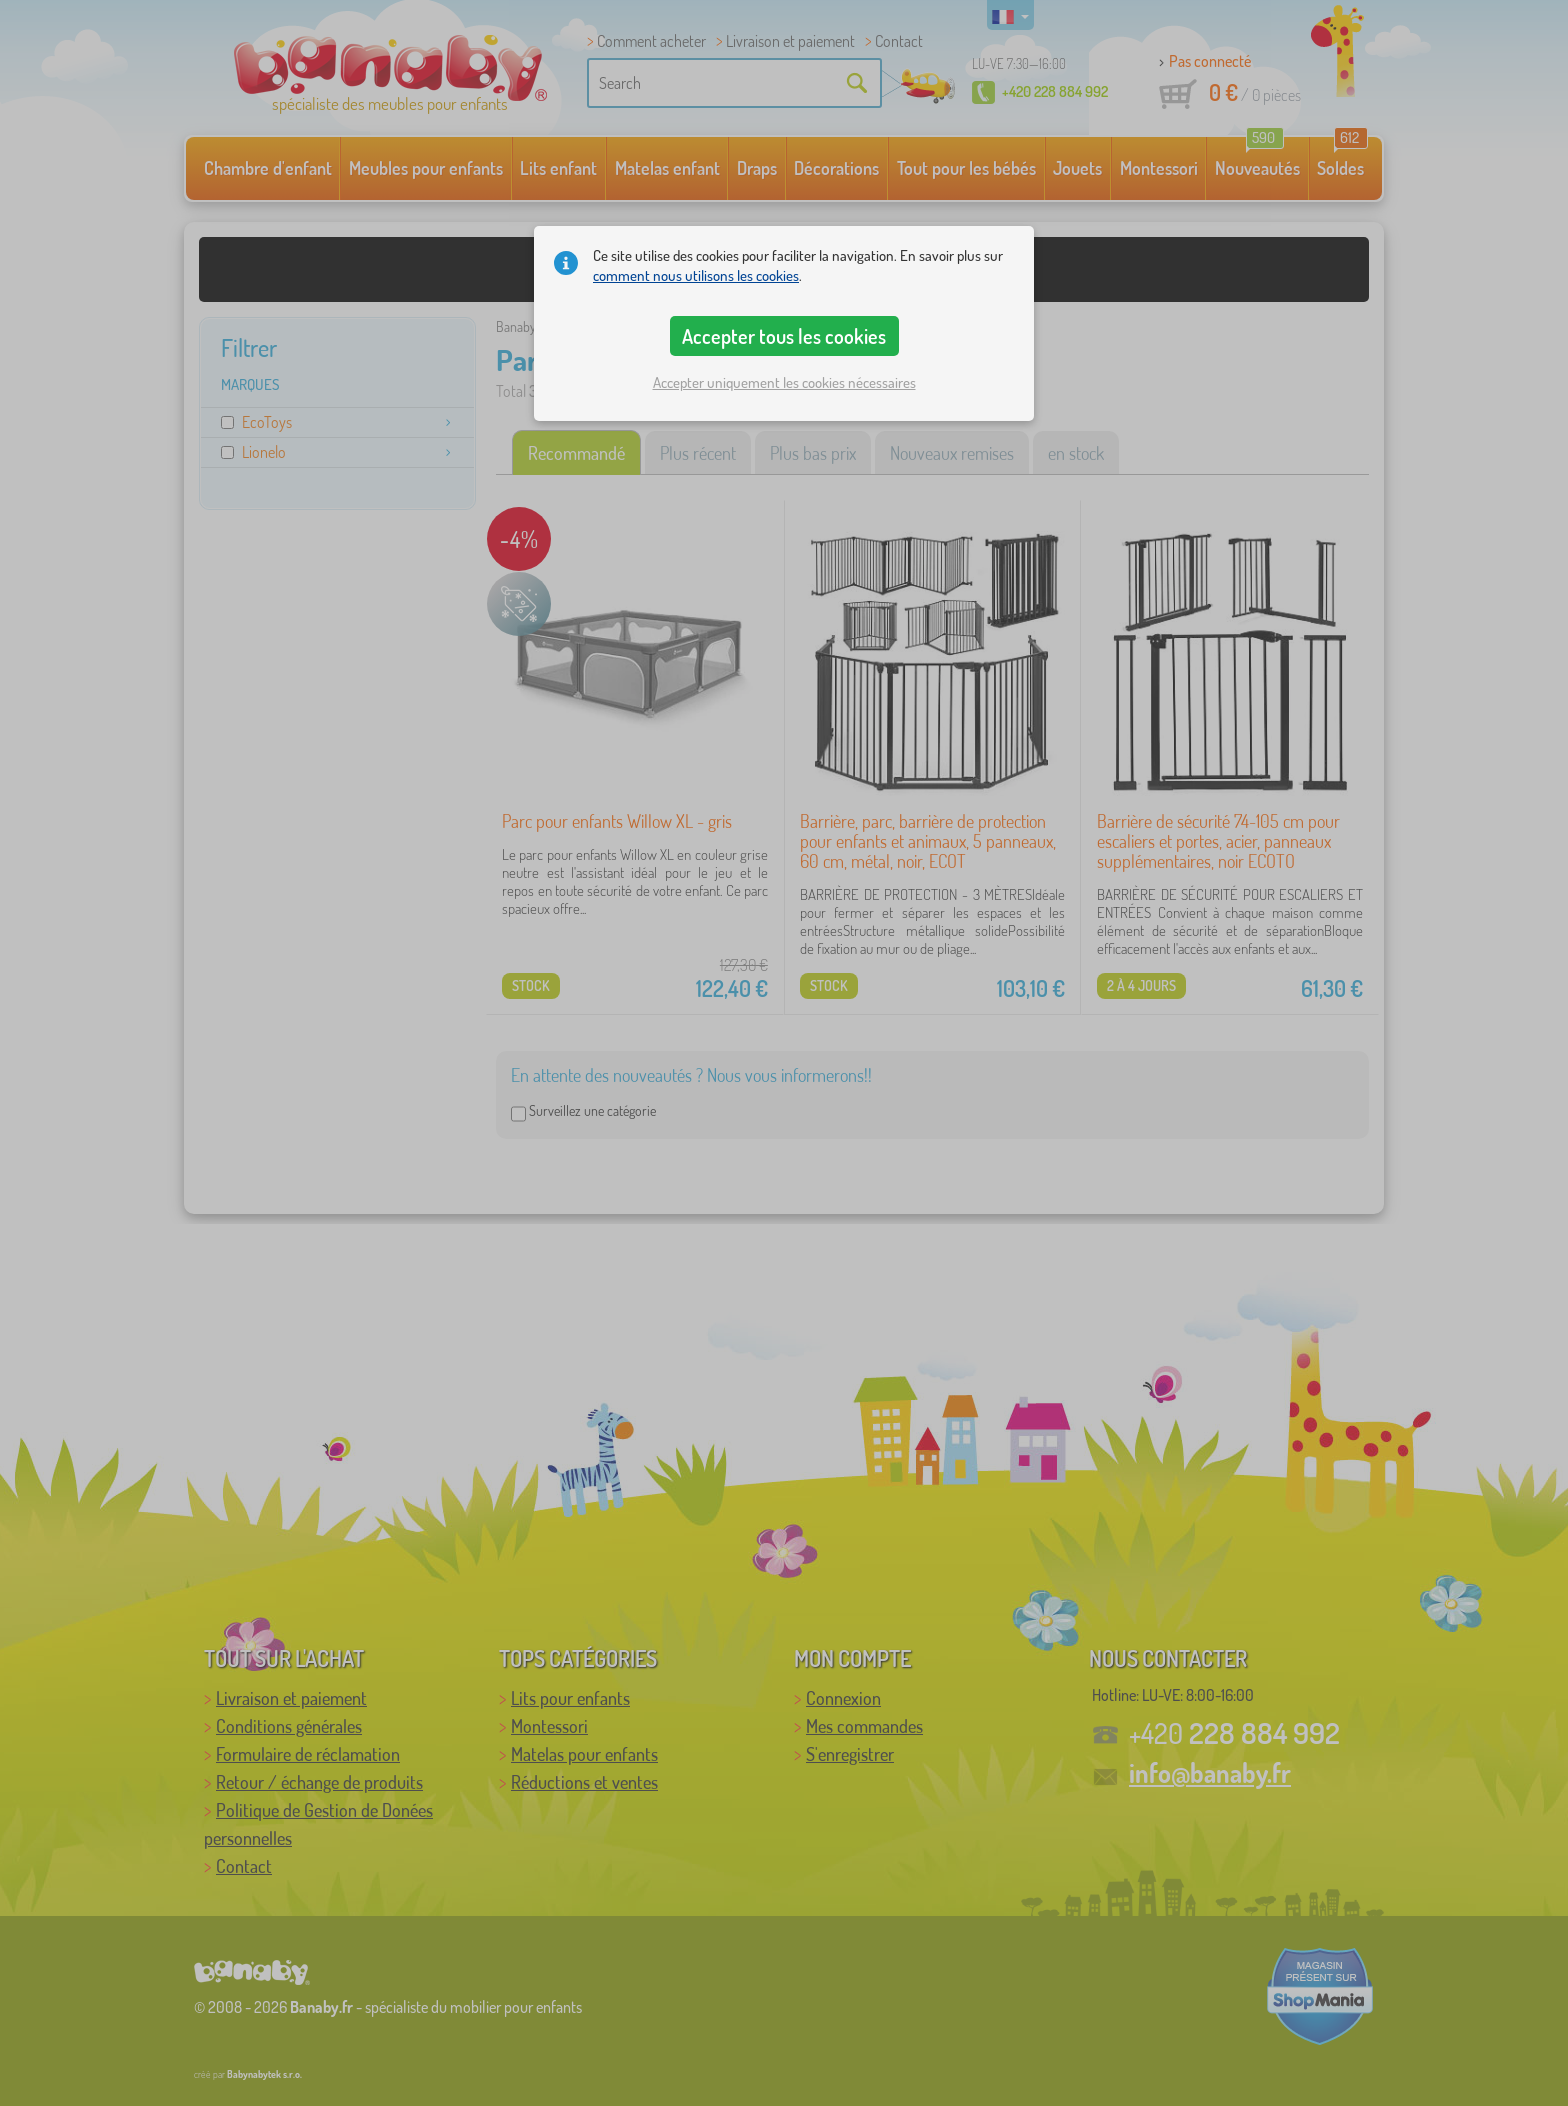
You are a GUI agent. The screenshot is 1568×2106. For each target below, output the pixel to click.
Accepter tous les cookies (784, 336)
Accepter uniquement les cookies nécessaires (784, 382)
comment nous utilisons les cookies (696, 275)
